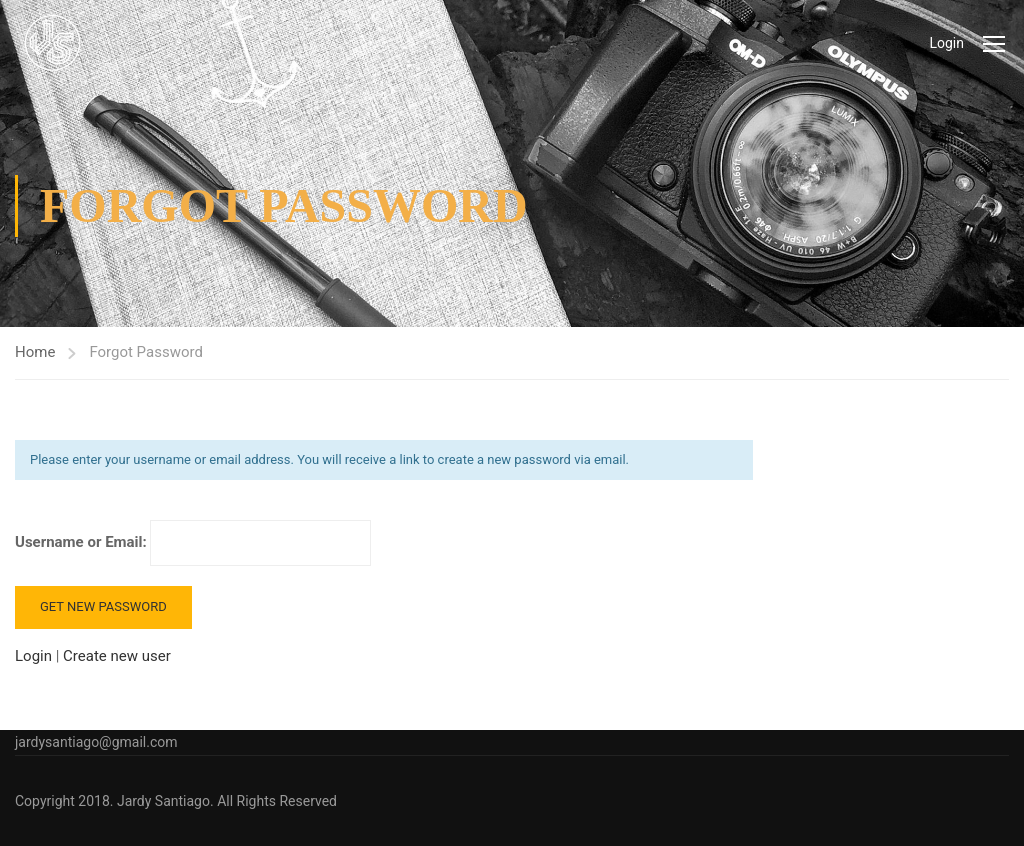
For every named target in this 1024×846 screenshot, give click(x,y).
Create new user (117, 656)
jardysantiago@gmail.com (96, 742)
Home (35, 352)
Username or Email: (193, 543)
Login (946, 43)
